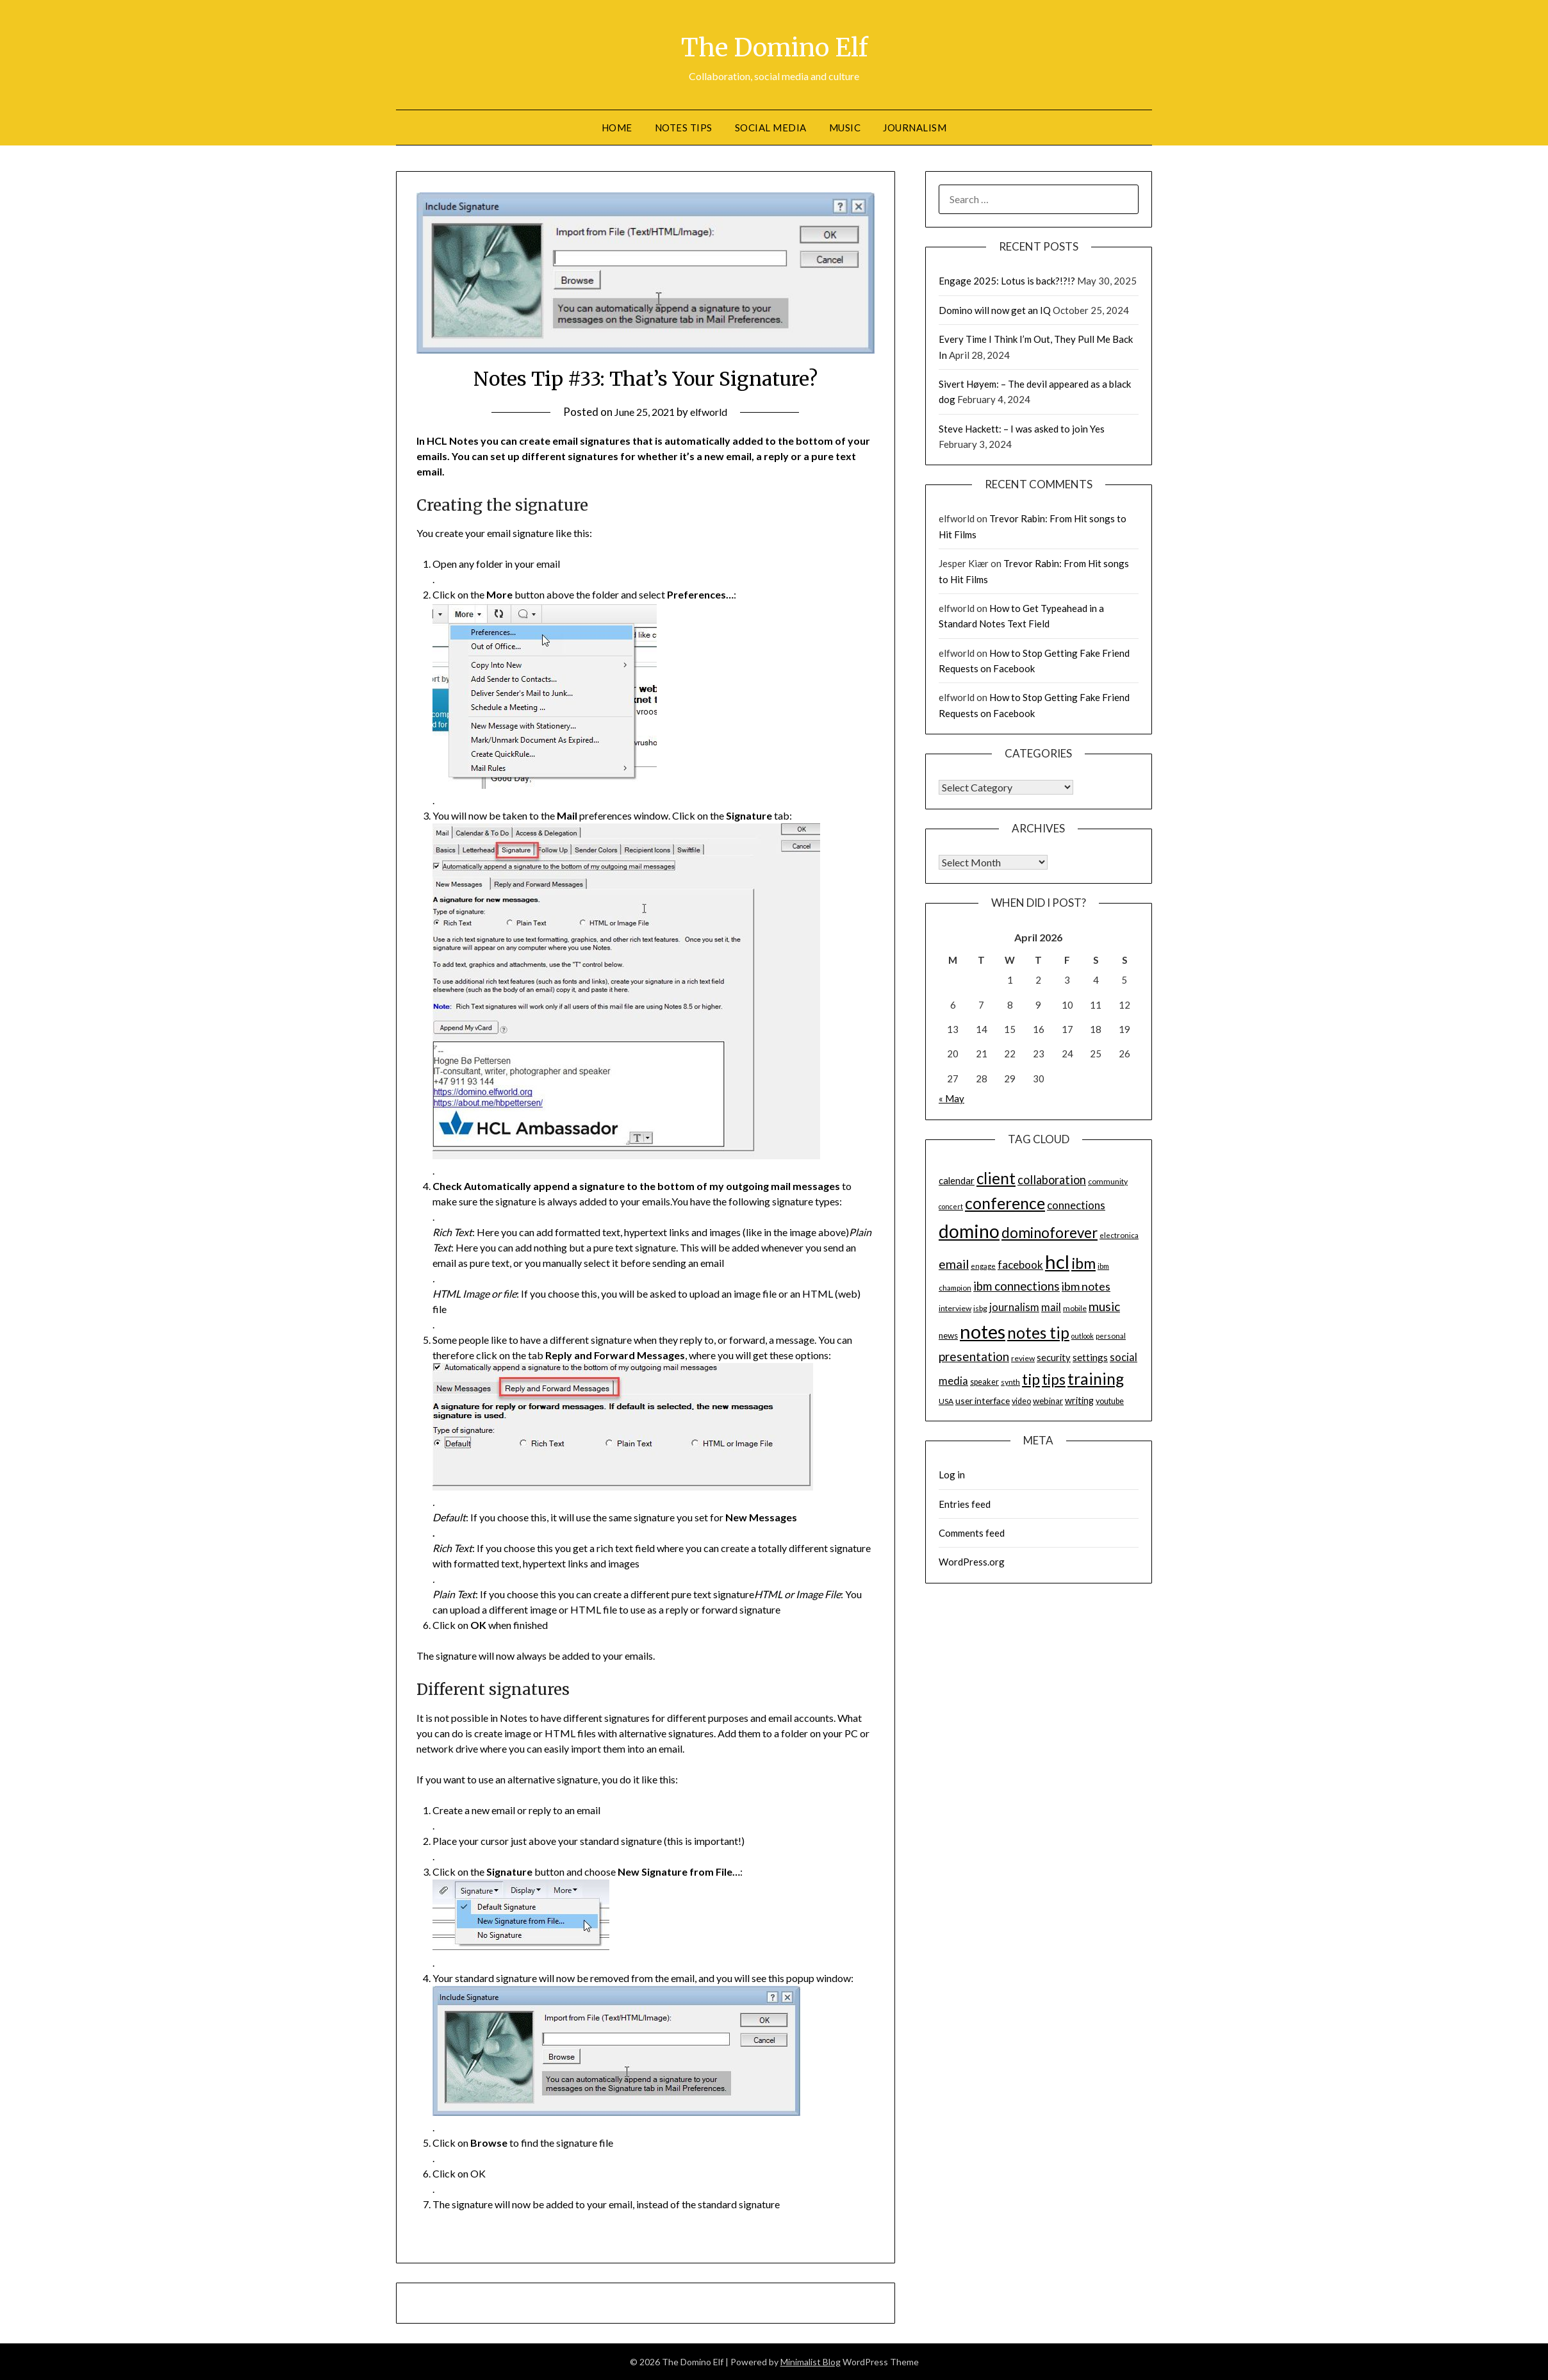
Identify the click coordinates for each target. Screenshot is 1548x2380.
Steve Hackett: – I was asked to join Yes (1022, 428)
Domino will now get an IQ (995, 310)
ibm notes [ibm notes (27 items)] (1086, 1286)
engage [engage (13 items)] (983, 1266)
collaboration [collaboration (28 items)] (1051, 1180)
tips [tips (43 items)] (1054, 1379)
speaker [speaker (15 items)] (984, 1382)
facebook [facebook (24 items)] (1020, 1264)
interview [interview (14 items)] (955, 1308)
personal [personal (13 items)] (1111, 1336)
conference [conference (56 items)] (1005, 1203)
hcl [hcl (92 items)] (1057, 1261)
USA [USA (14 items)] (946, 1401)
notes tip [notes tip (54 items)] (1038, 1332)
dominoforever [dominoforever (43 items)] (1049, 1232)
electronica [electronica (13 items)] (1119, 1235)
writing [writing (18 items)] (1079, 1400)
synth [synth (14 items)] (1010, 1382)
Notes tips (683, 127)
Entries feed (965, 1504)
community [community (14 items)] (1108, 1181)
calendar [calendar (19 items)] (957, 1180)
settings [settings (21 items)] (1090, 1357)
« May (951, 1098)
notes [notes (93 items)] (982, 1331)
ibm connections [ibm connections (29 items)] (1016, 1286)
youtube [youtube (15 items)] (1110, 1401)
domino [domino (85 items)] (969, 1231)
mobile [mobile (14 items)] (1075, 1308)
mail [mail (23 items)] (1051, 1307)
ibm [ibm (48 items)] (1083, 1263)
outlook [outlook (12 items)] (1082, 1336)
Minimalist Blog (810, 2361)
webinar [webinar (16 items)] (1048, 1401)
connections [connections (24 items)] (1076, 1205)
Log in (952, 1474)
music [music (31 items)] (1104, 1306)
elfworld (711, 411)
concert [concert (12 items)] (951, 1206)
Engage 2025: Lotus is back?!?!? (1007, 280)
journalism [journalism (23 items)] (1014, 1307)
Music (845, 127)
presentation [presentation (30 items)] (974, 1356)
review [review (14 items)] (1023, 1358)
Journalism (914, 127)
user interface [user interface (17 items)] (982, 1400)
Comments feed (972, 1533)
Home (617, 127)
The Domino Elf (774, 45)
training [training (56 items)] (1095, 1378)
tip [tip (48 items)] (1031, 1379)
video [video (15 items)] (1021, 1401)
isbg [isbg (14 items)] (980, 1308)
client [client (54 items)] (996, 1178)
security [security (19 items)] (1054, 1357)
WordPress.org (972, 1561)
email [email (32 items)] (954, 1264)
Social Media (771, 127)
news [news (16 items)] (948, 1335)
